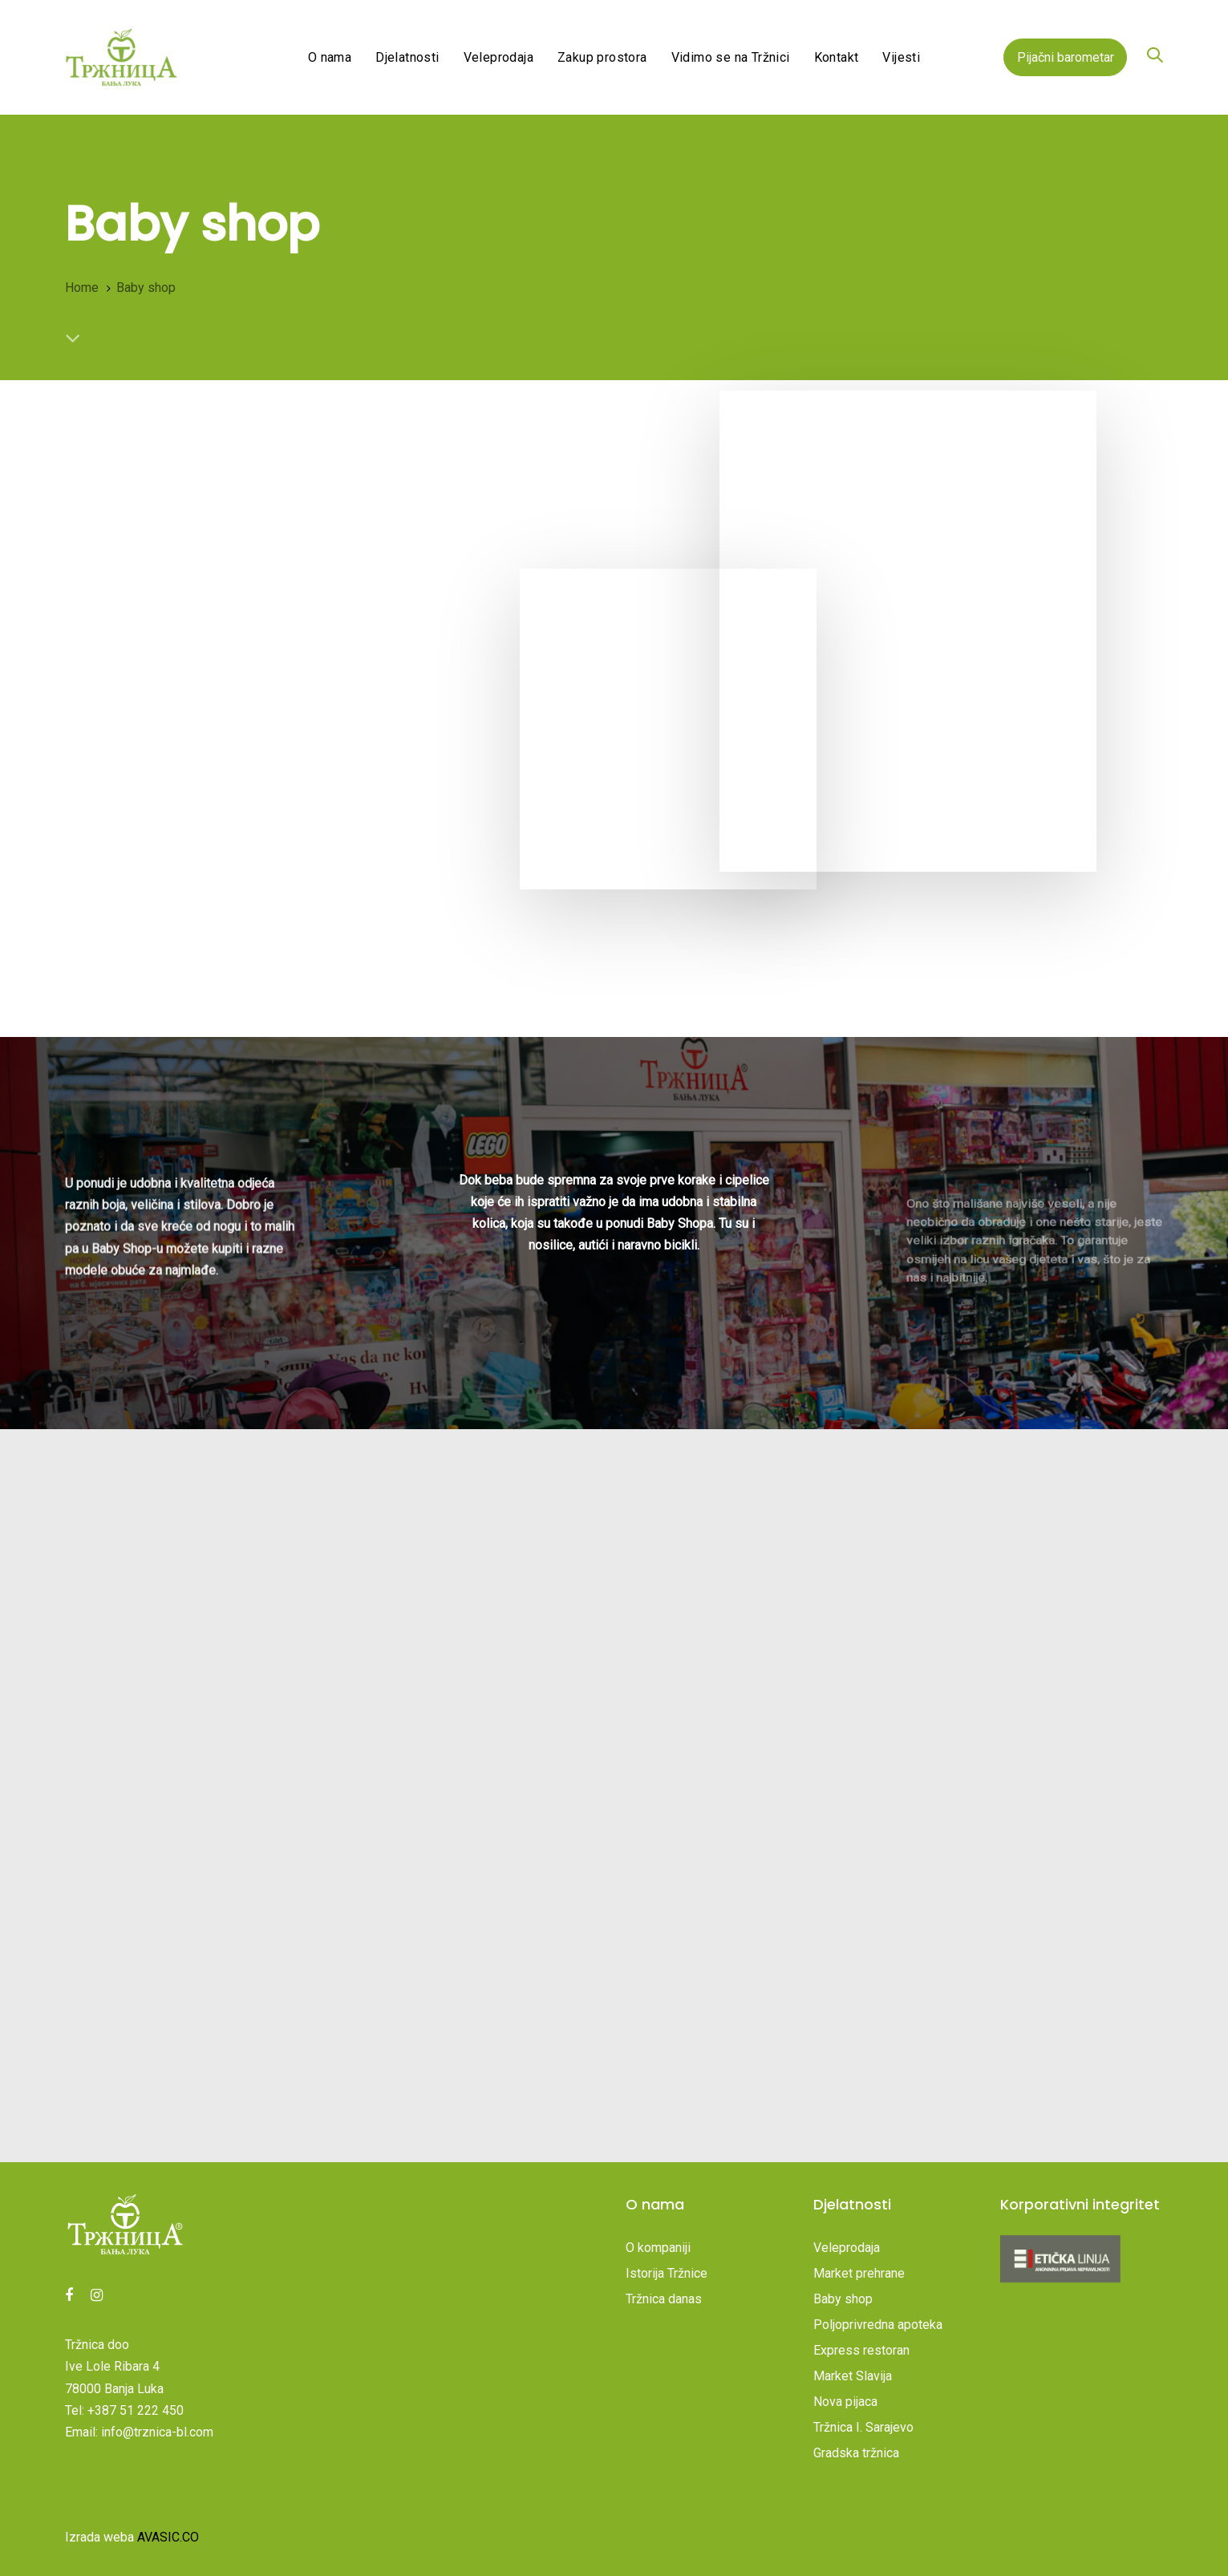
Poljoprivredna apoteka (877, 2324)
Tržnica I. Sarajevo (863, 2427)
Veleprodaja (846, 2247)
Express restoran (861, 2350)
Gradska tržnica (856, 2453)
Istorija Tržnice (666, 2273)
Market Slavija (852, 2376)
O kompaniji (658, 2247)
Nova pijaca (845, 2401)
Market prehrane (859, 2273)
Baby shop (843, 2299)
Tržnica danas (664, 2299)
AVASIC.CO (168, 2537)
